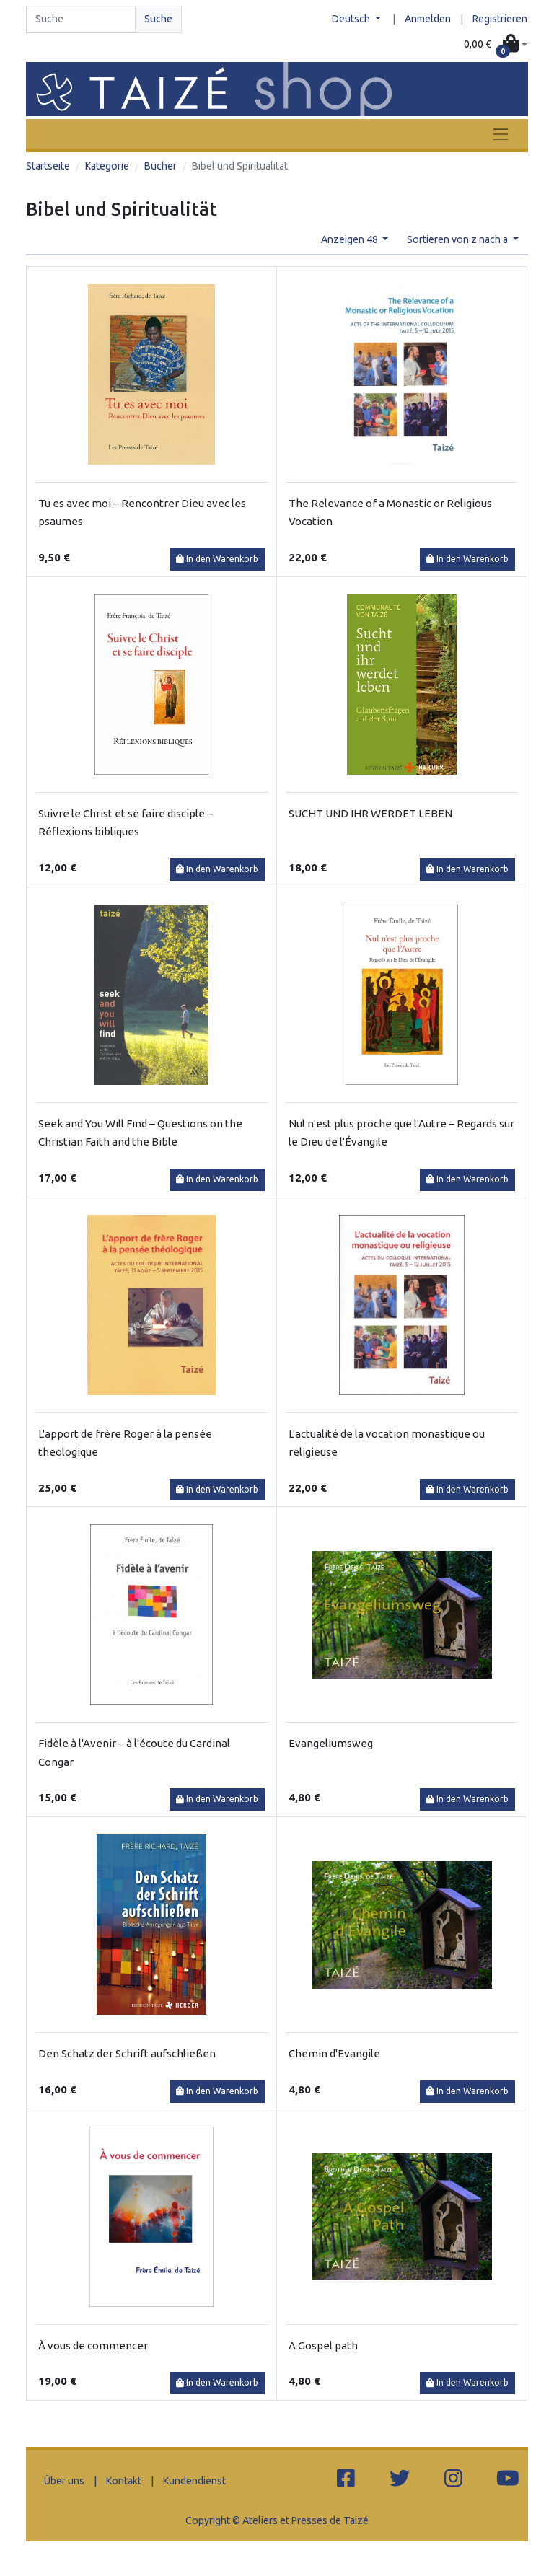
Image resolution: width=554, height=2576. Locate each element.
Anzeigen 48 (350, 239)
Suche (158, 19)
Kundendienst (194, 2481)
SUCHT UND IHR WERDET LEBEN (370, 813)
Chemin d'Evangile (334, 2053)
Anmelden (428, 19)
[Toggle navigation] (500, 134)
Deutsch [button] (352, 19)
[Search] (81, 19)
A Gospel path (323, 2345)
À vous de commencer (93, 2345)
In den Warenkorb (217, 558)
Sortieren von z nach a (458, 239)
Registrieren (499, 19)
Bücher (160, 166)
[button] (495, 44)
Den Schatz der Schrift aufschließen (127, 2053)
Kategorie (107, 166)
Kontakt (123, 2481)
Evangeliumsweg (331, 1743)
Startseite (48, 166)
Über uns (64, 2481)
